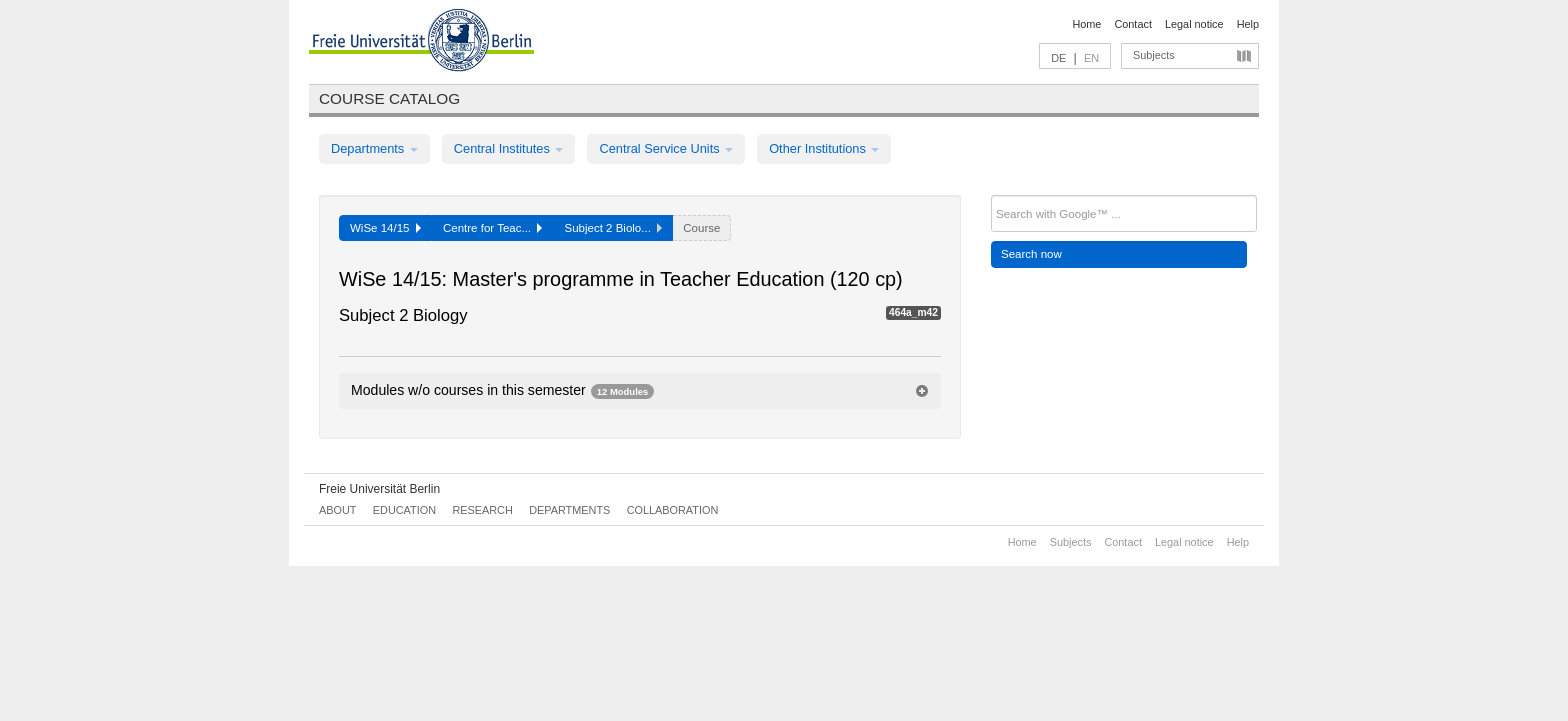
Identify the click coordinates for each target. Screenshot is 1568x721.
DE (1058, 58)
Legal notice (1194, 24)
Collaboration (673, 510)
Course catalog (389, 98)
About (337, 510)
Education (404, 510)
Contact (1132, 24)
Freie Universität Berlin (379, 489)
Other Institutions (824, 148)
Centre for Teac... (493, 228)
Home (1086, 24)
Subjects (1154, 55)
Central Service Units (666, 148)
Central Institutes (509, 148)
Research (482, 510)
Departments (374, 148)
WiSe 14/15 (385, 228)
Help (1248, 24)
